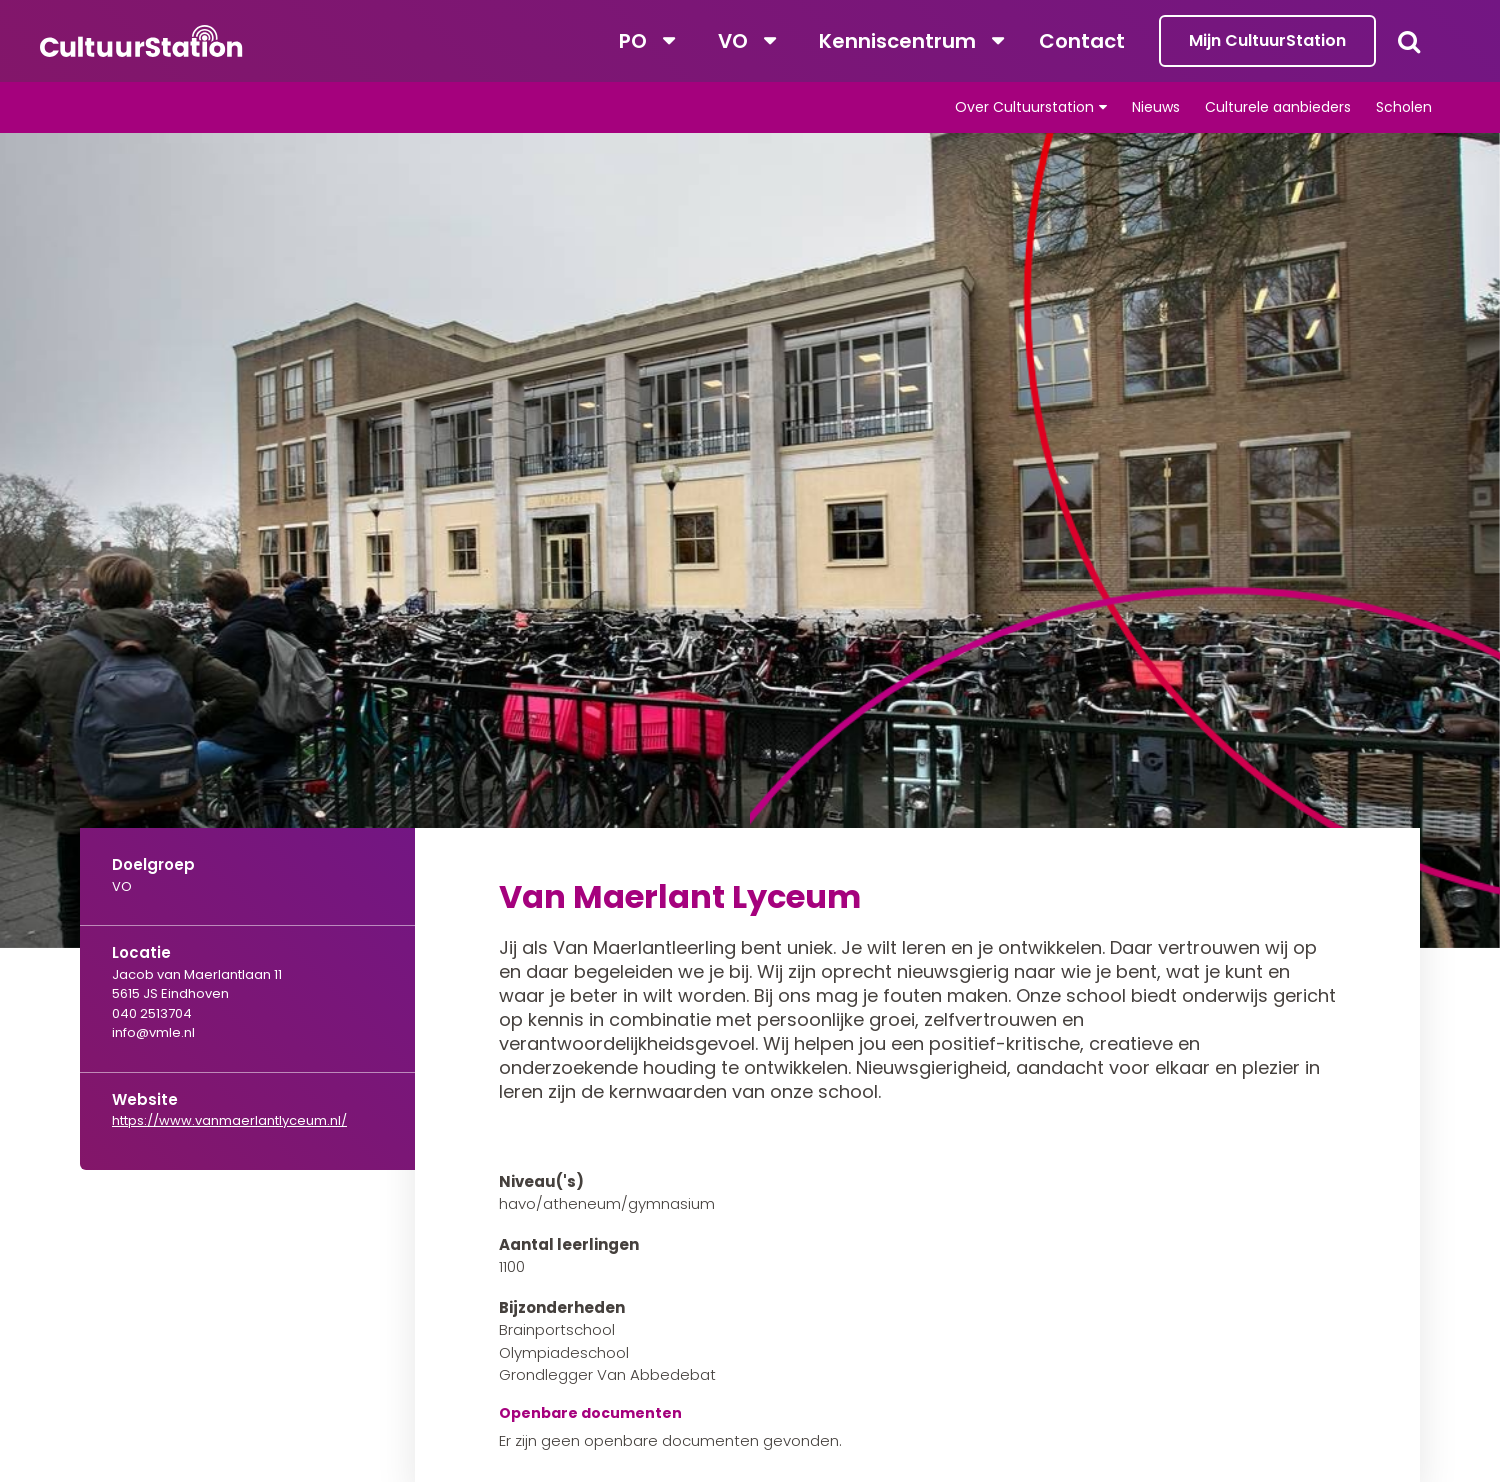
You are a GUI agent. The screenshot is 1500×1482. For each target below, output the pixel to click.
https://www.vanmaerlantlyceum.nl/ (229, 1120)
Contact (1082, 41)
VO (733, 41)
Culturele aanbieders (1278, 107)
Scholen (1404, 107)
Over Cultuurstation (1024, 107)
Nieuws (1156, 107)
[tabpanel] (750, 540)
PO (633, 41)
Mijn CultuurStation (1267, 40)
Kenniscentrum (897, 41)
